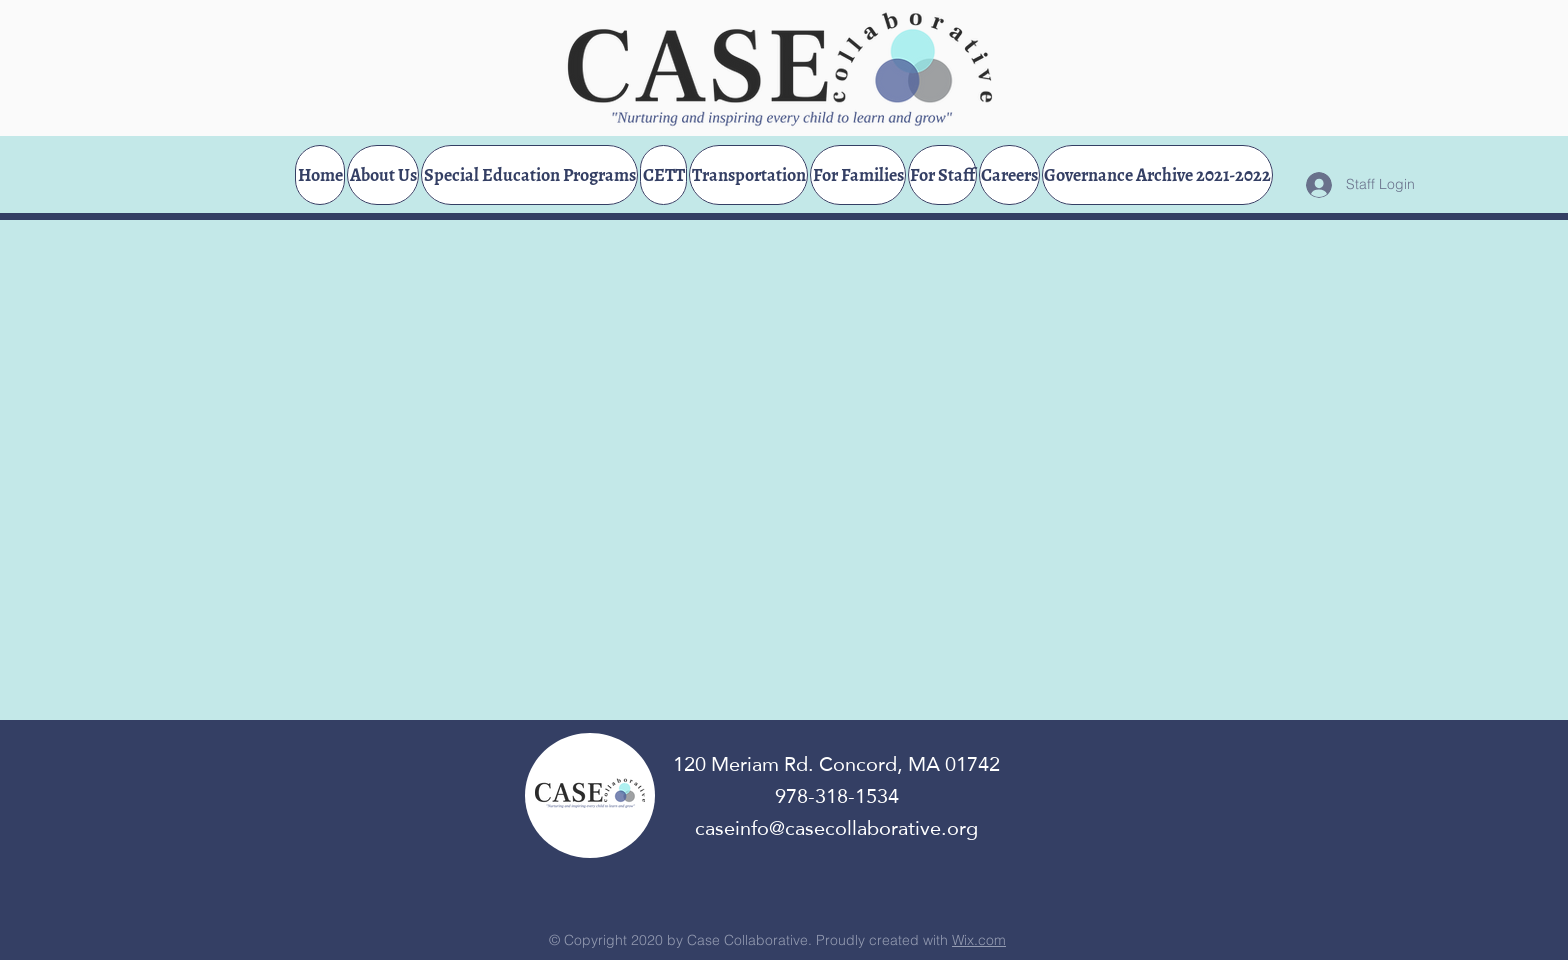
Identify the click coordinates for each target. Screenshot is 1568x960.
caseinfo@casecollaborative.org (836, 828)
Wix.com (979, 940)
